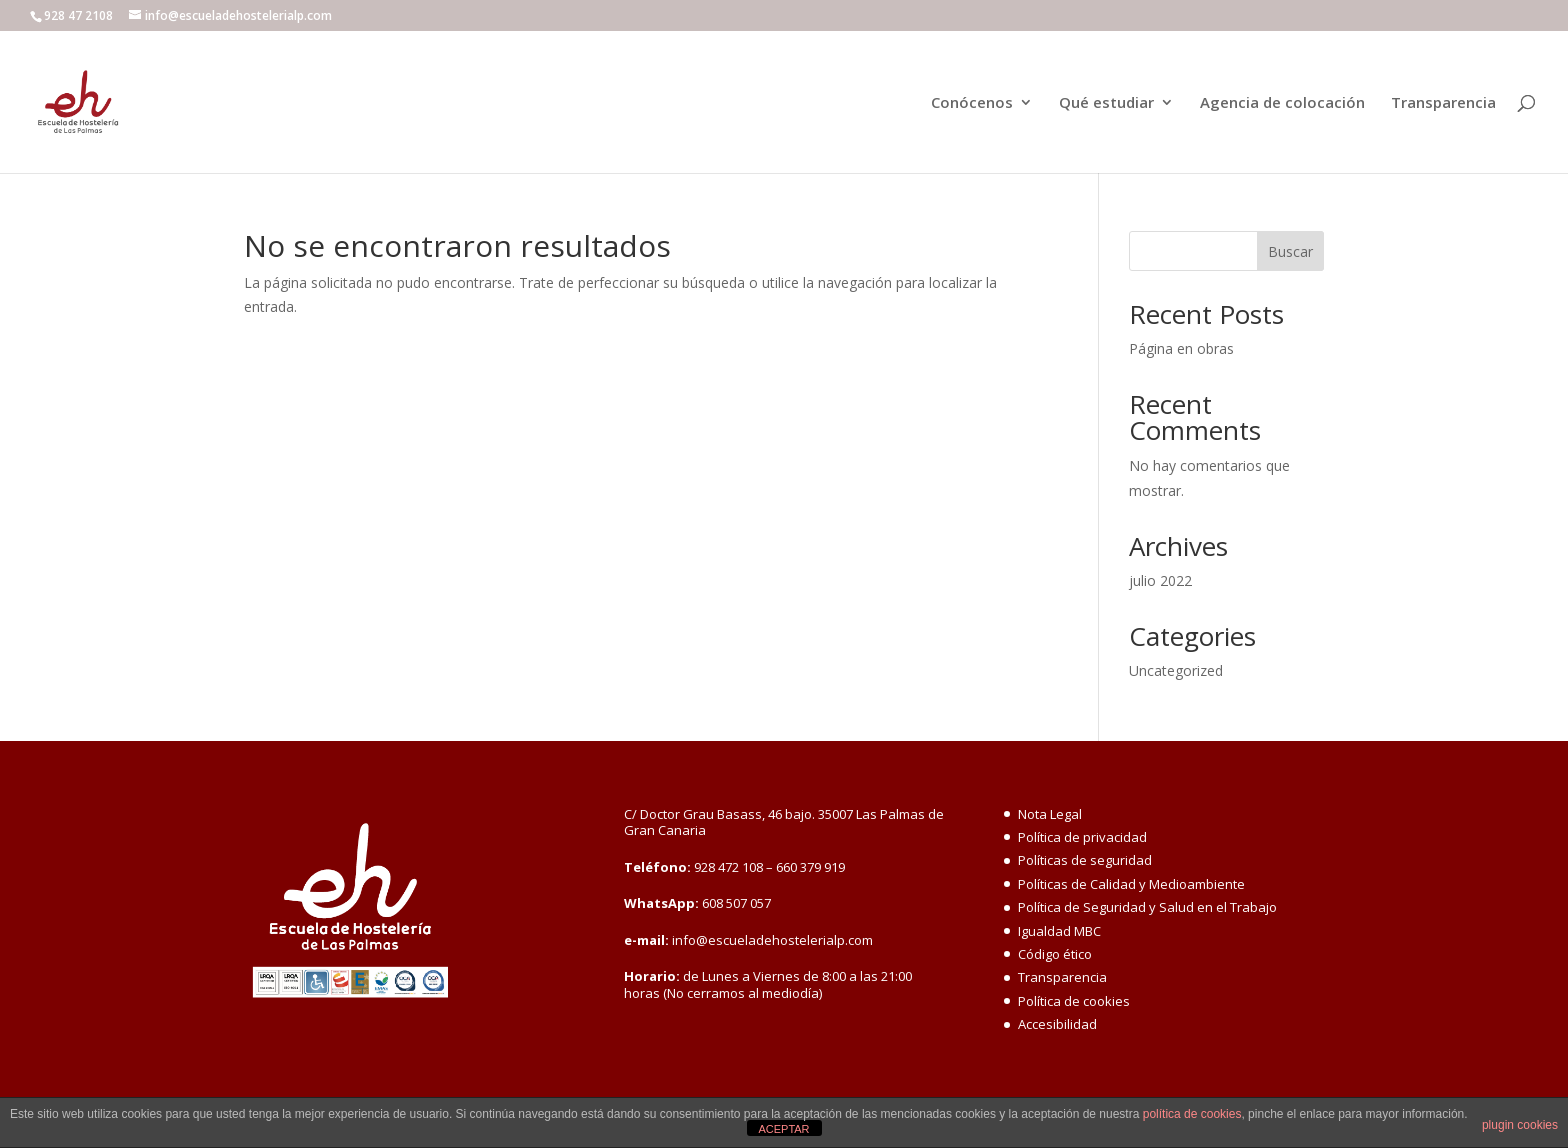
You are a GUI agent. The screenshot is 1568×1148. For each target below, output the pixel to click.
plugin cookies (1520, 1125)
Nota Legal (1050, 814)
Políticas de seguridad (1085, 860)
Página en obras (1181, 348)
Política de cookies (1074, 1001)
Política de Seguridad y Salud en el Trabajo (1147, 907)
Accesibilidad (1057, 1024)
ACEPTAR (783, 1129)
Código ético (1055, 954)
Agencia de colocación (1282, 103)
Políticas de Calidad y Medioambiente (1131, 884)
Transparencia (1443, 103)
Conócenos (972, 103)
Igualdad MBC (1059, 931)
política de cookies (1192, 1114)
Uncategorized (1176, 670)
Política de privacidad (1082, 837)
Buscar (1290, 251)
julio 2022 (1160, 580)
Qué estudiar (1106, 103)
